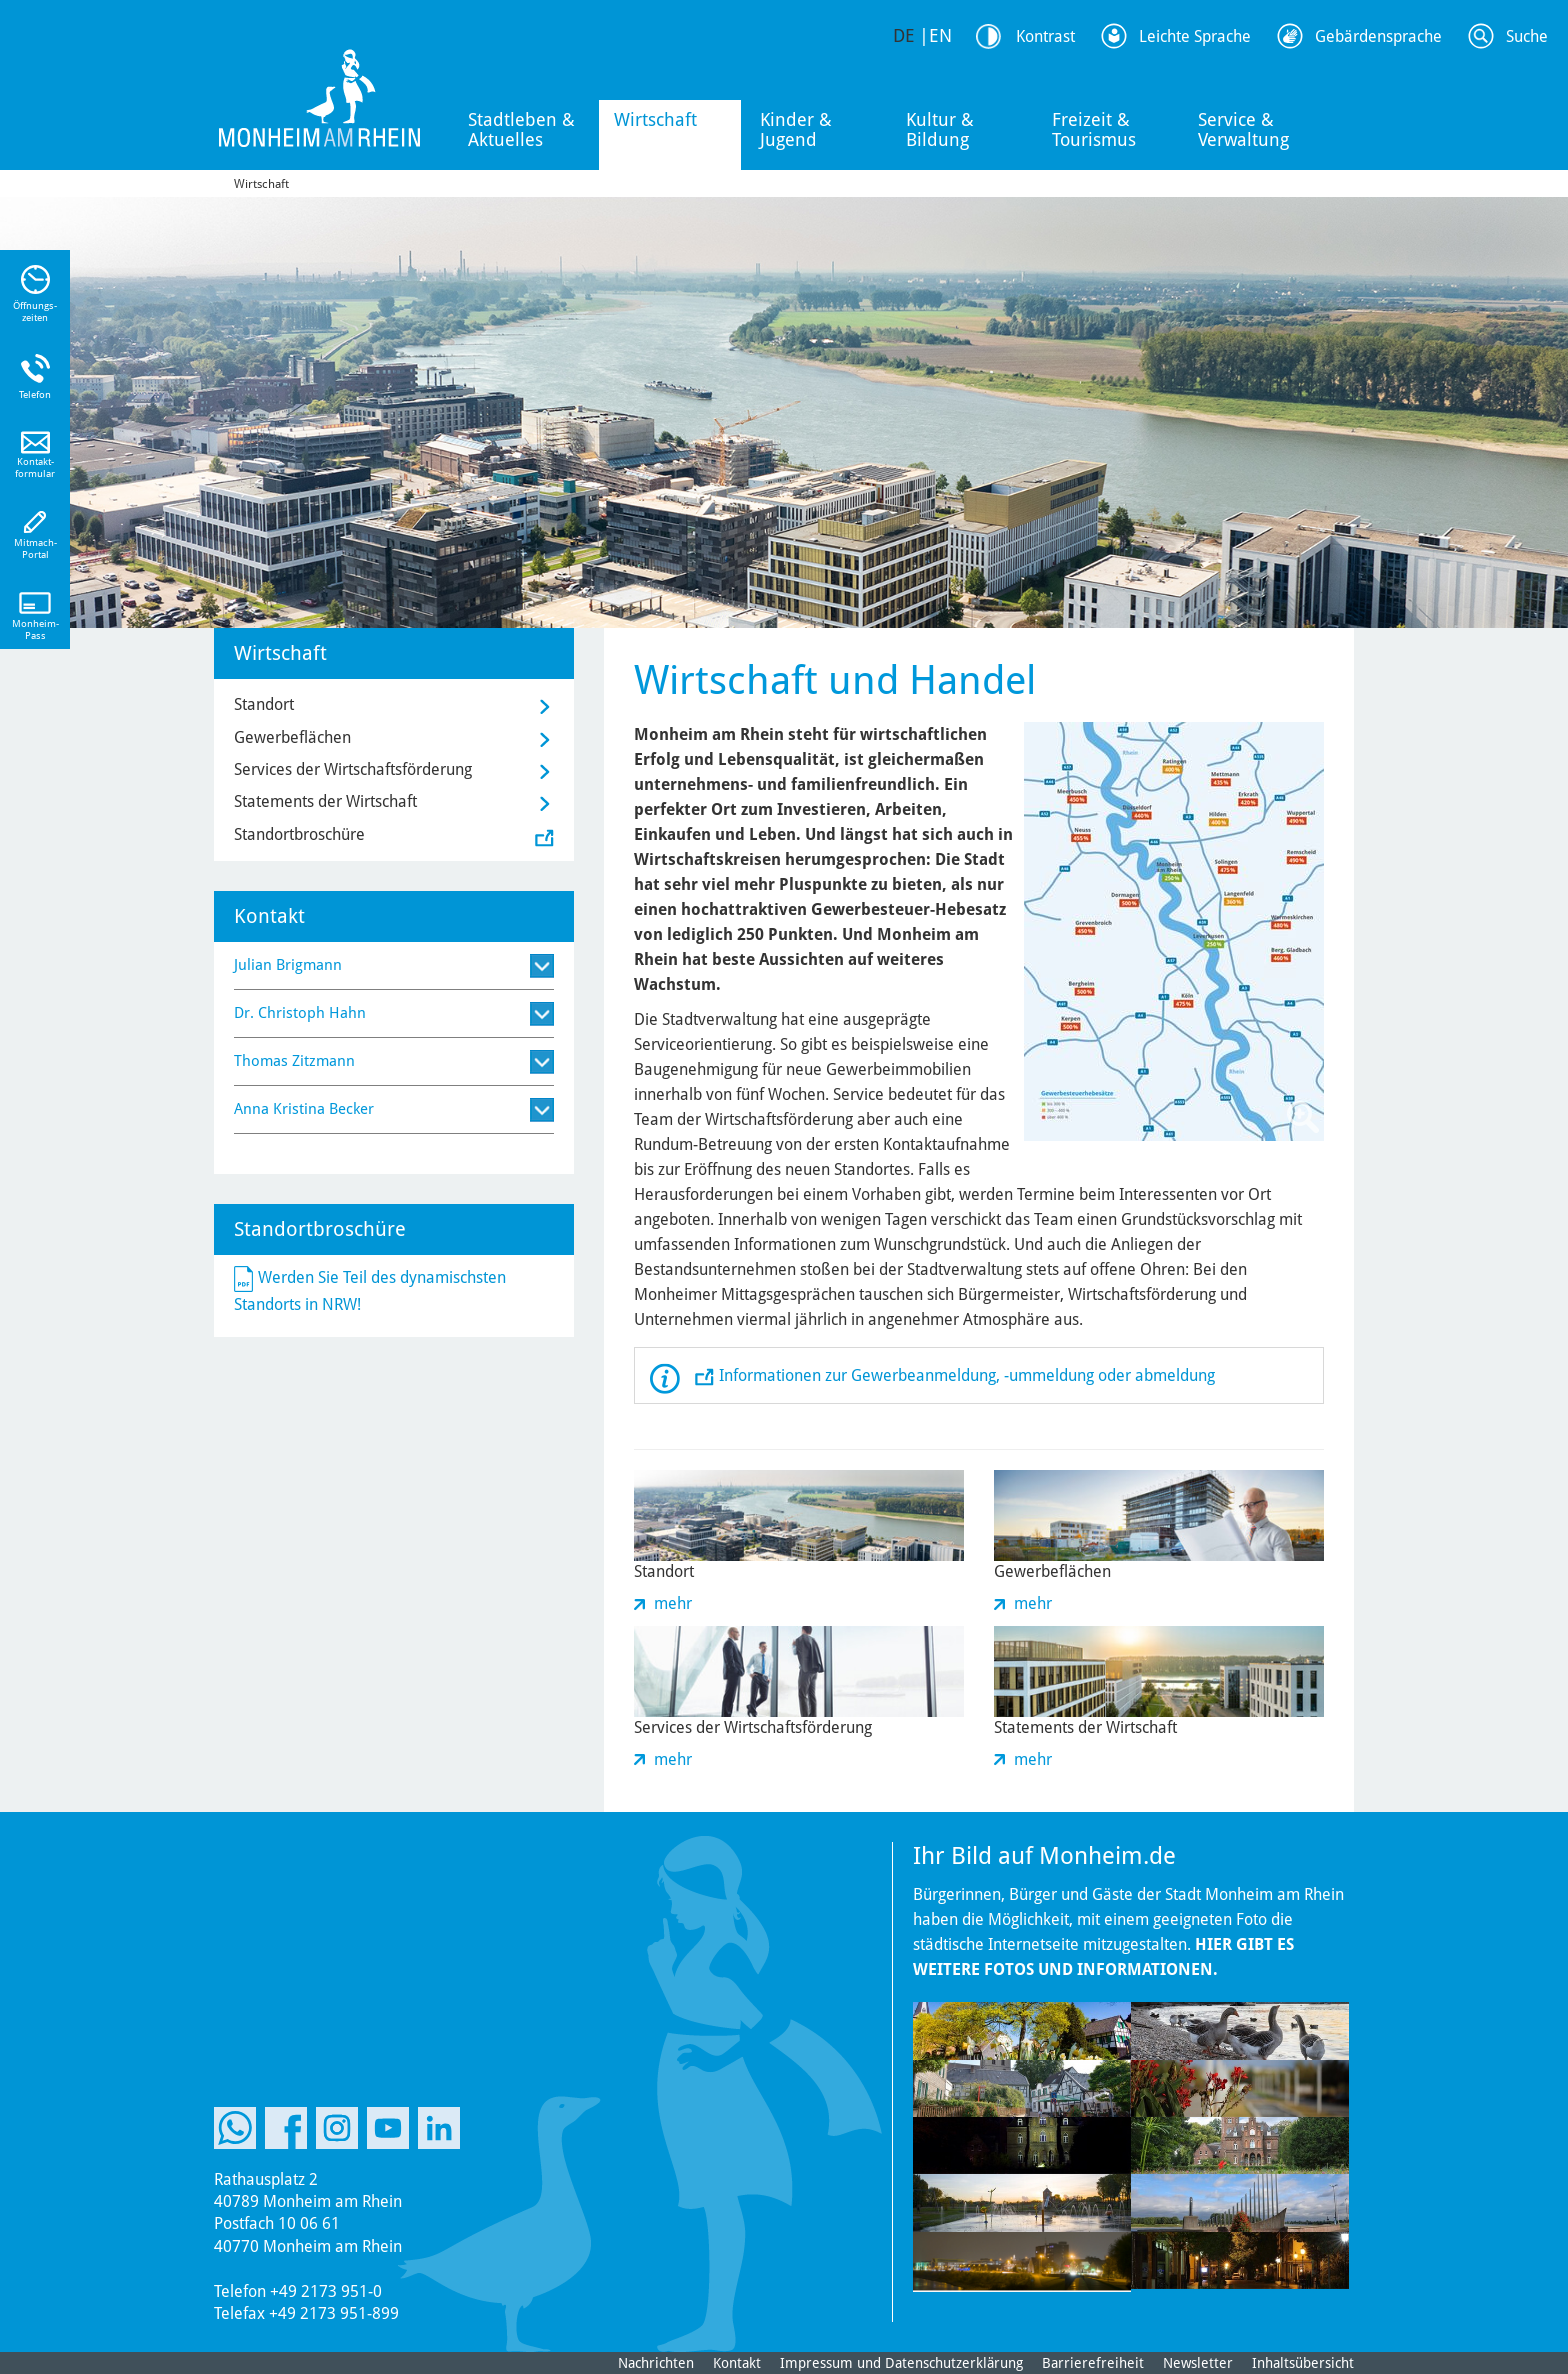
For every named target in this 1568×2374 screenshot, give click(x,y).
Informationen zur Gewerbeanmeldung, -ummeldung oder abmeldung (967, 1375)
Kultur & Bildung (940, 129)
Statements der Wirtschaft (325, 801)
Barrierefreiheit (1093, 2363)
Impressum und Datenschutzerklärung (901, 2363)
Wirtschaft (655, 119)
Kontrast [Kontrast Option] (1045, 36)
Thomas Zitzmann (294, 1061)
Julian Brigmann (288, 965)
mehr (673, 1603)
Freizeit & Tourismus (1094, 129)
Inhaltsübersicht (1303, 2363)
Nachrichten (656, 2363)
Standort (264, 704)
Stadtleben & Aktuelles (521, 129)
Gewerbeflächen (292, 737)
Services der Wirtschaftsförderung (353, 769)
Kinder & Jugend (796, 129)
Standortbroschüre (299, 834)
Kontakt (737, 2363)
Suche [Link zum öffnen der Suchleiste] (1527, 36)
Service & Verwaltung (1243, 129)
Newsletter (1198, 2363)
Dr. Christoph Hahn (300, 1013)
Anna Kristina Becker (304, 1109)
